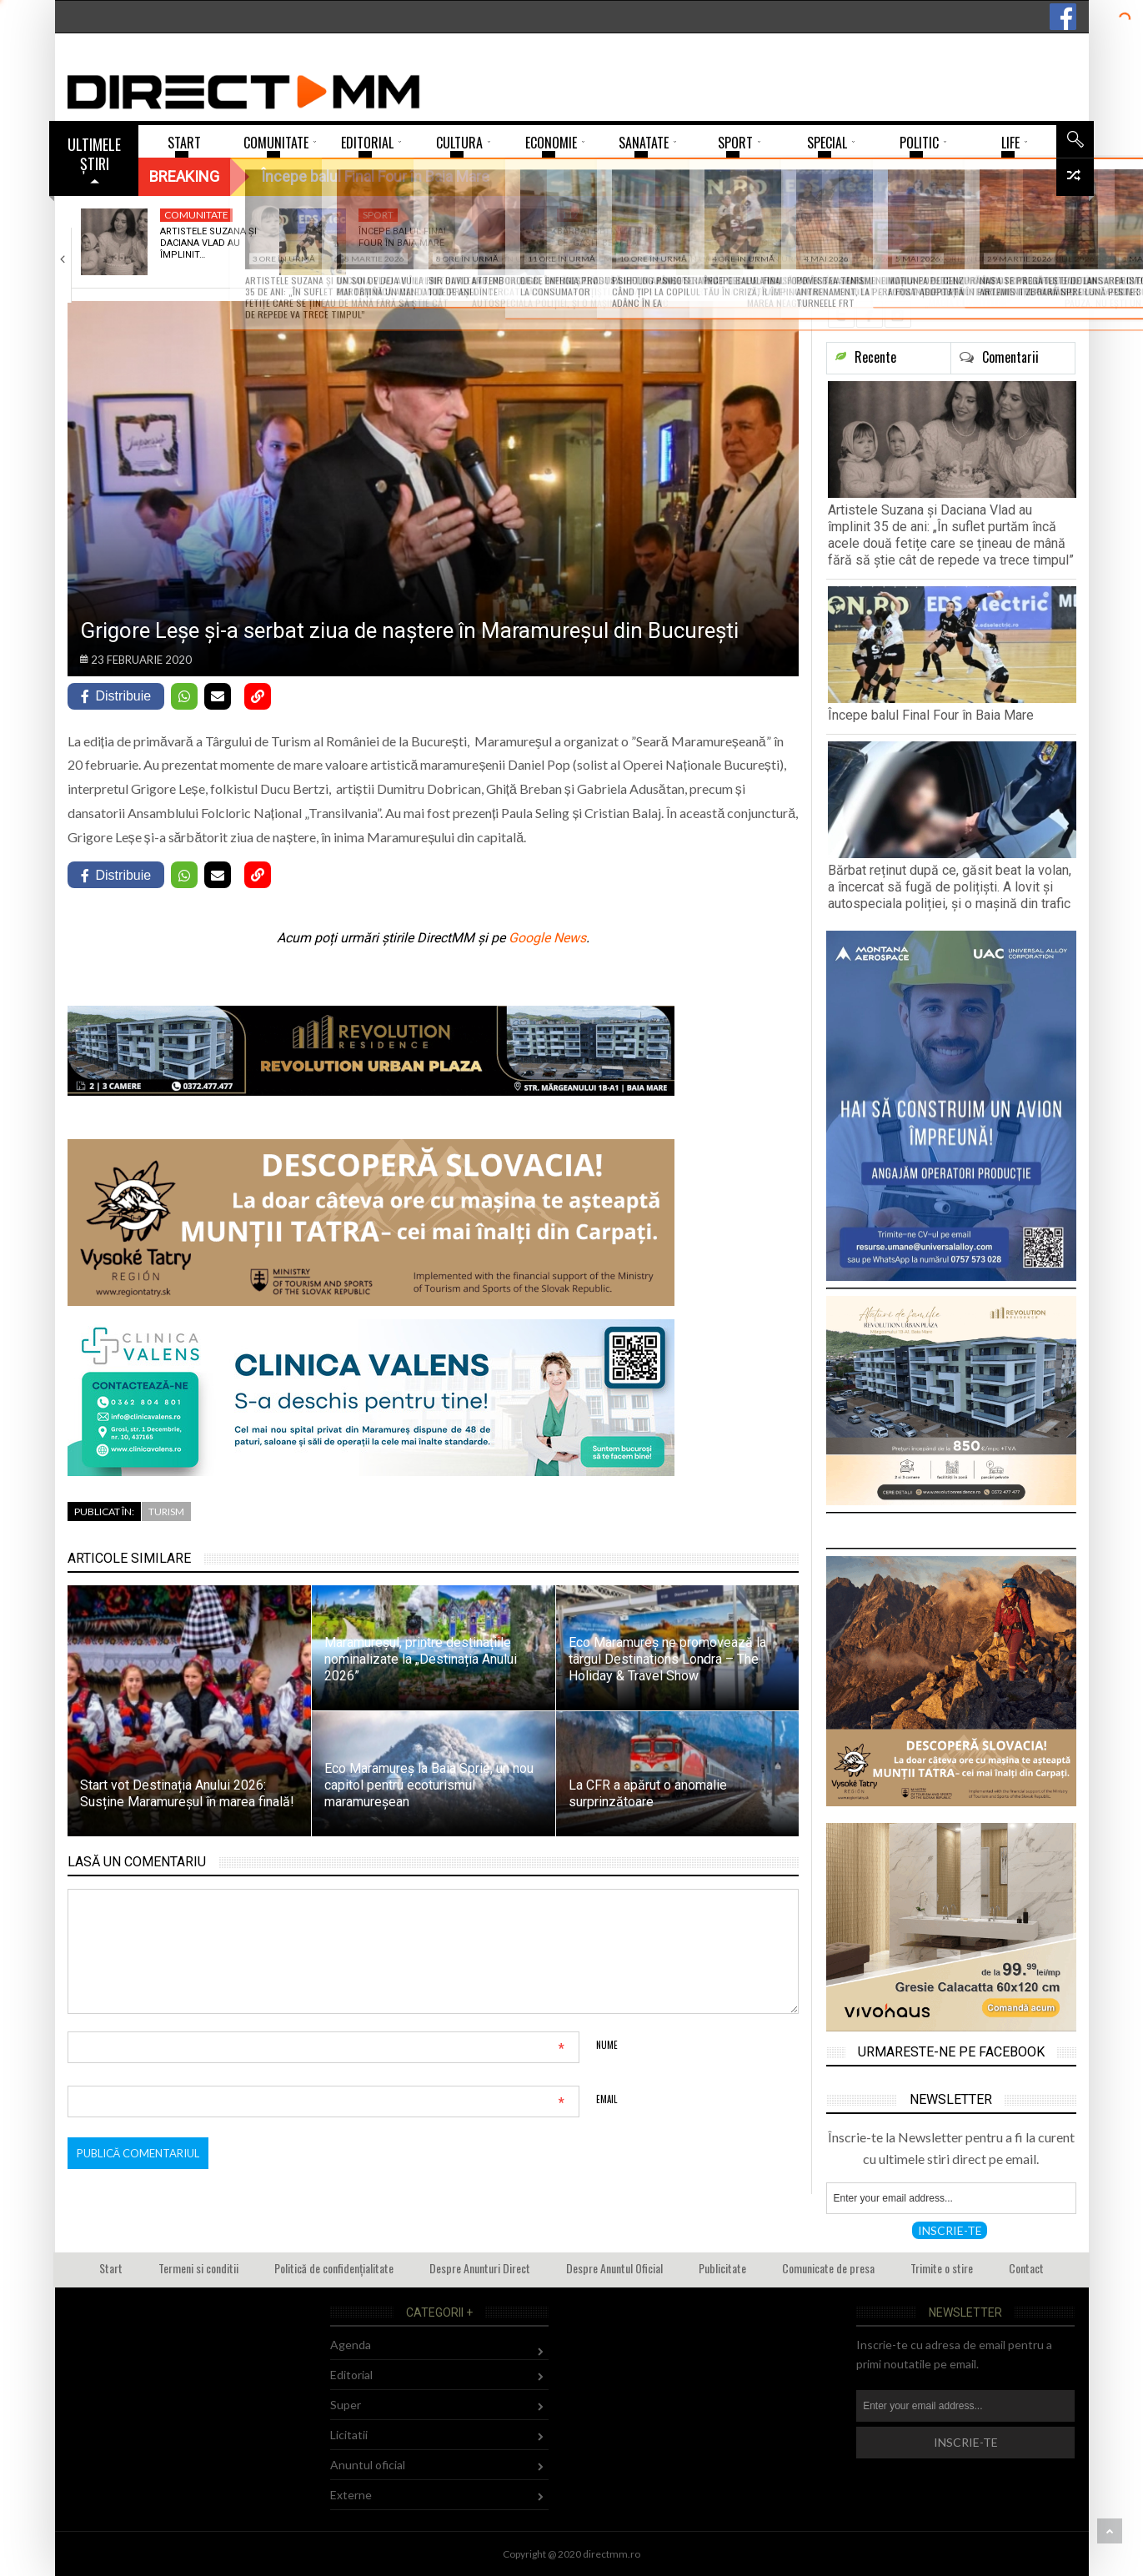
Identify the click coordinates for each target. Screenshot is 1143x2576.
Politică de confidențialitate (334, 2268)
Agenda (350, 2344)
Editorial (351, 2375)
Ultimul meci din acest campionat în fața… (803, 243)
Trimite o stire (941, 2268)
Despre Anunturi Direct (479, 2268)
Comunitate (196, 214)
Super (345, 2405)
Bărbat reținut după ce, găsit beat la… (608, 237)
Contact (1026, 2268)
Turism (166, 1511)
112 (570, 214)
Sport (378, 214)
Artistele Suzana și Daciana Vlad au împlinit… (208, 243)
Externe (351, 2495)
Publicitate (722, 2268)
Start (111, 2268)
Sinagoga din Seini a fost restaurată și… (1004, 237)
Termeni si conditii (198, 2268)
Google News (547, 938)
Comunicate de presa (828, 2268)
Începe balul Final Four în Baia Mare (403, 237)
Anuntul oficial (367, 2465)
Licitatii (349, 2435)
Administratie (994, 214)
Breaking (184, 176)
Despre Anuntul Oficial (614, 2268)
